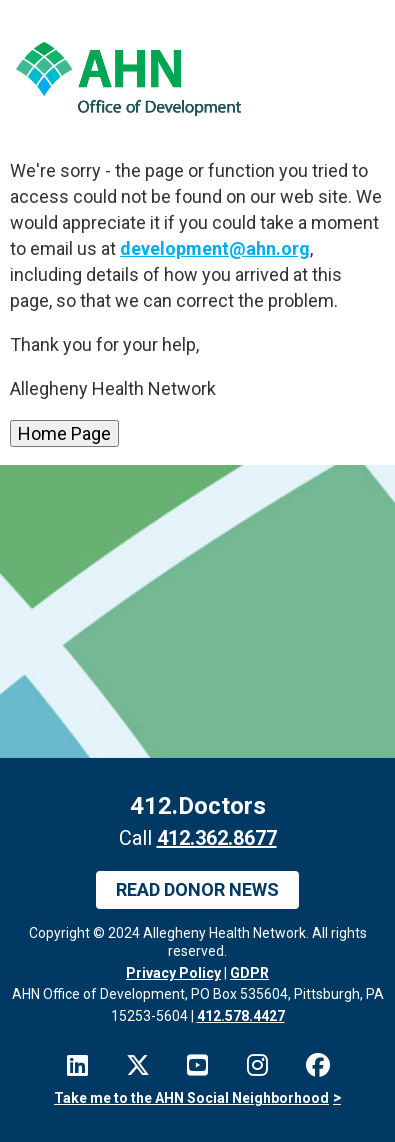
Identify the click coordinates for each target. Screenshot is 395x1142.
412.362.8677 (217, 838)
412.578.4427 (241, 1016)
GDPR (249, 973)
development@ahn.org (215, 248)
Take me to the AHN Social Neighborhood (191, 1098)
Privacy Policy (173, 973)
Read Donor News (197, 889)
